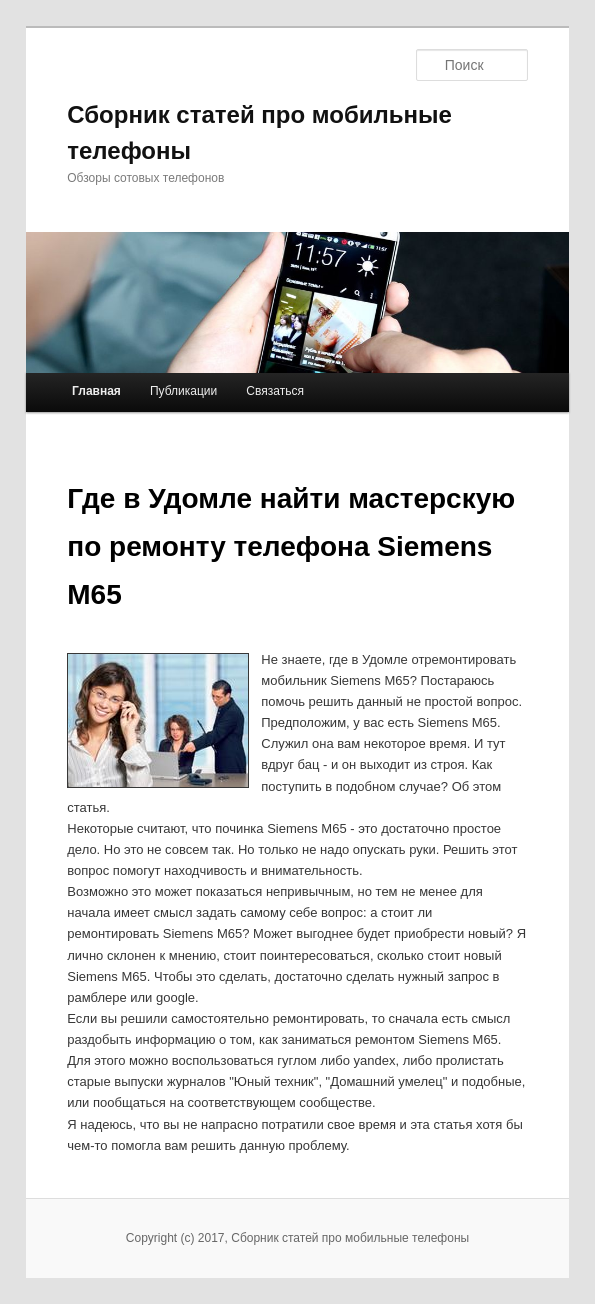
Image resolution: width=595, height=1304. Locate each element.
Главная (96, 391)
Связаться (275, 391)
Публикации (183, 391)
